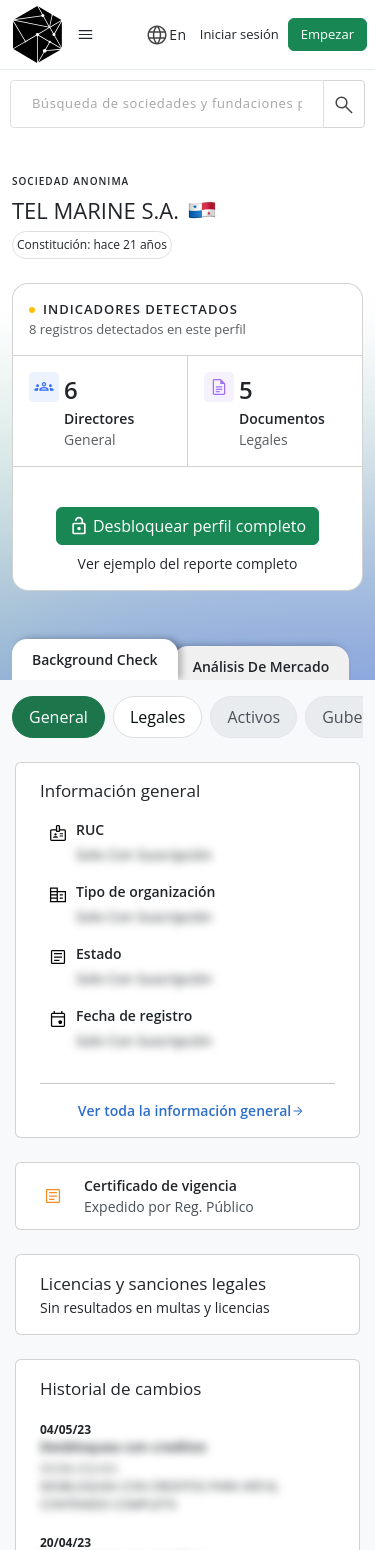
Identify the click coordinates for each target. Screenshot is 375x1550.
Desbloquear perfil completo (187, 526)
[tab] (62, 717)
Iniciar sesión (239, 34)
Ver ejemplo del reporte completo (188, 563)
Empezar (327, 34)
